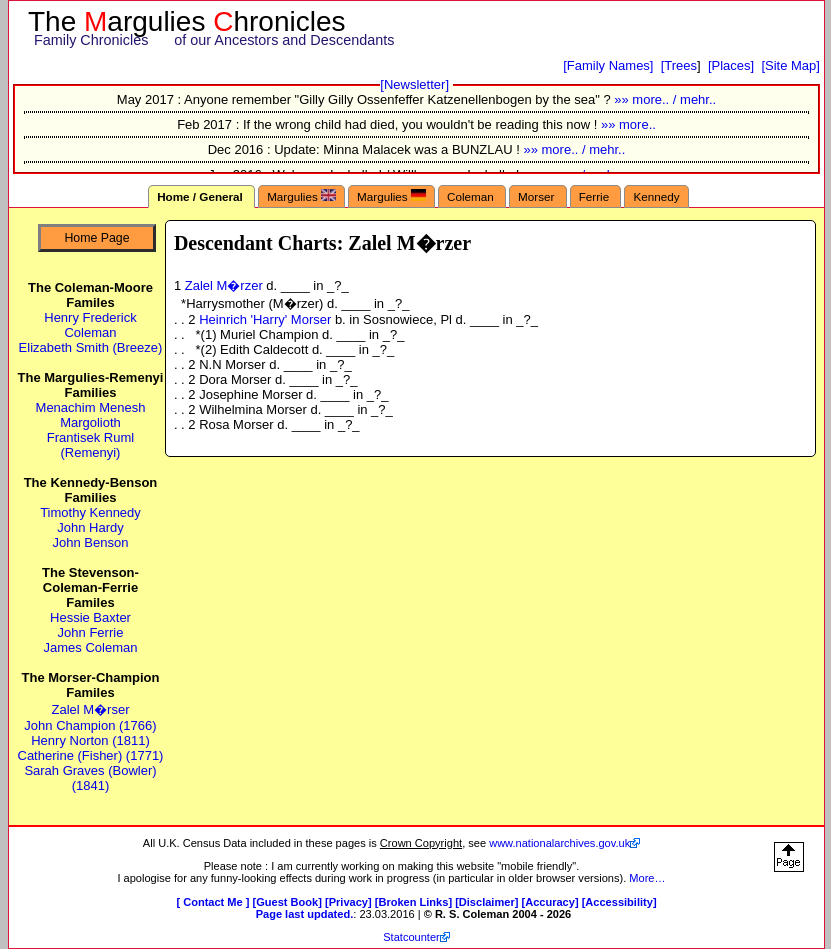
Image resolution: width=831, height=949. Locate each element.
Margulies (301, 196)
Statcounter (411, 937)
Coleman (472, 196)
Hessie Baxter (90, 617)
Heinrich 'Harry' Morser (267, 319)
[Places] (731, 65)
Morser (538, 196)
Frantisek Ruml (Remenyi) (90, 445)
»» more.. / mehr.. (665, 99)
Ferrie (596, 196)
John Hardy (90, 527)
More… (647, 878)
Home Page (96, 238)
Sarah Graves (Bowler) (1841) (90, 778)
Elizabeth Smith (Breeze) (91, 347)
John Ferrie (91, 632)
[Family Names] (608, 65)
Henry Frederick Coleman (90, 325)
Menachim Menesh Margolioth (91, 415)
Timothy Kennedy (90, 512)
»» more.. (628, 124)
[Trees (679, 65)
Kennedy (656, 196)
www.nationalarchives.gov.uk (559, 843)
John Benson (91, 542)
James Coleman (91, 647)
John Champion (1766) (90, 725)
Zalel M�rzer (226, 285)
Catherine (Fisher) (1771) (91, 755)
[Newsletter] (414, 84)
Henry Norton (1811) (90, 740)
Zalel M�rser (90, 709)
